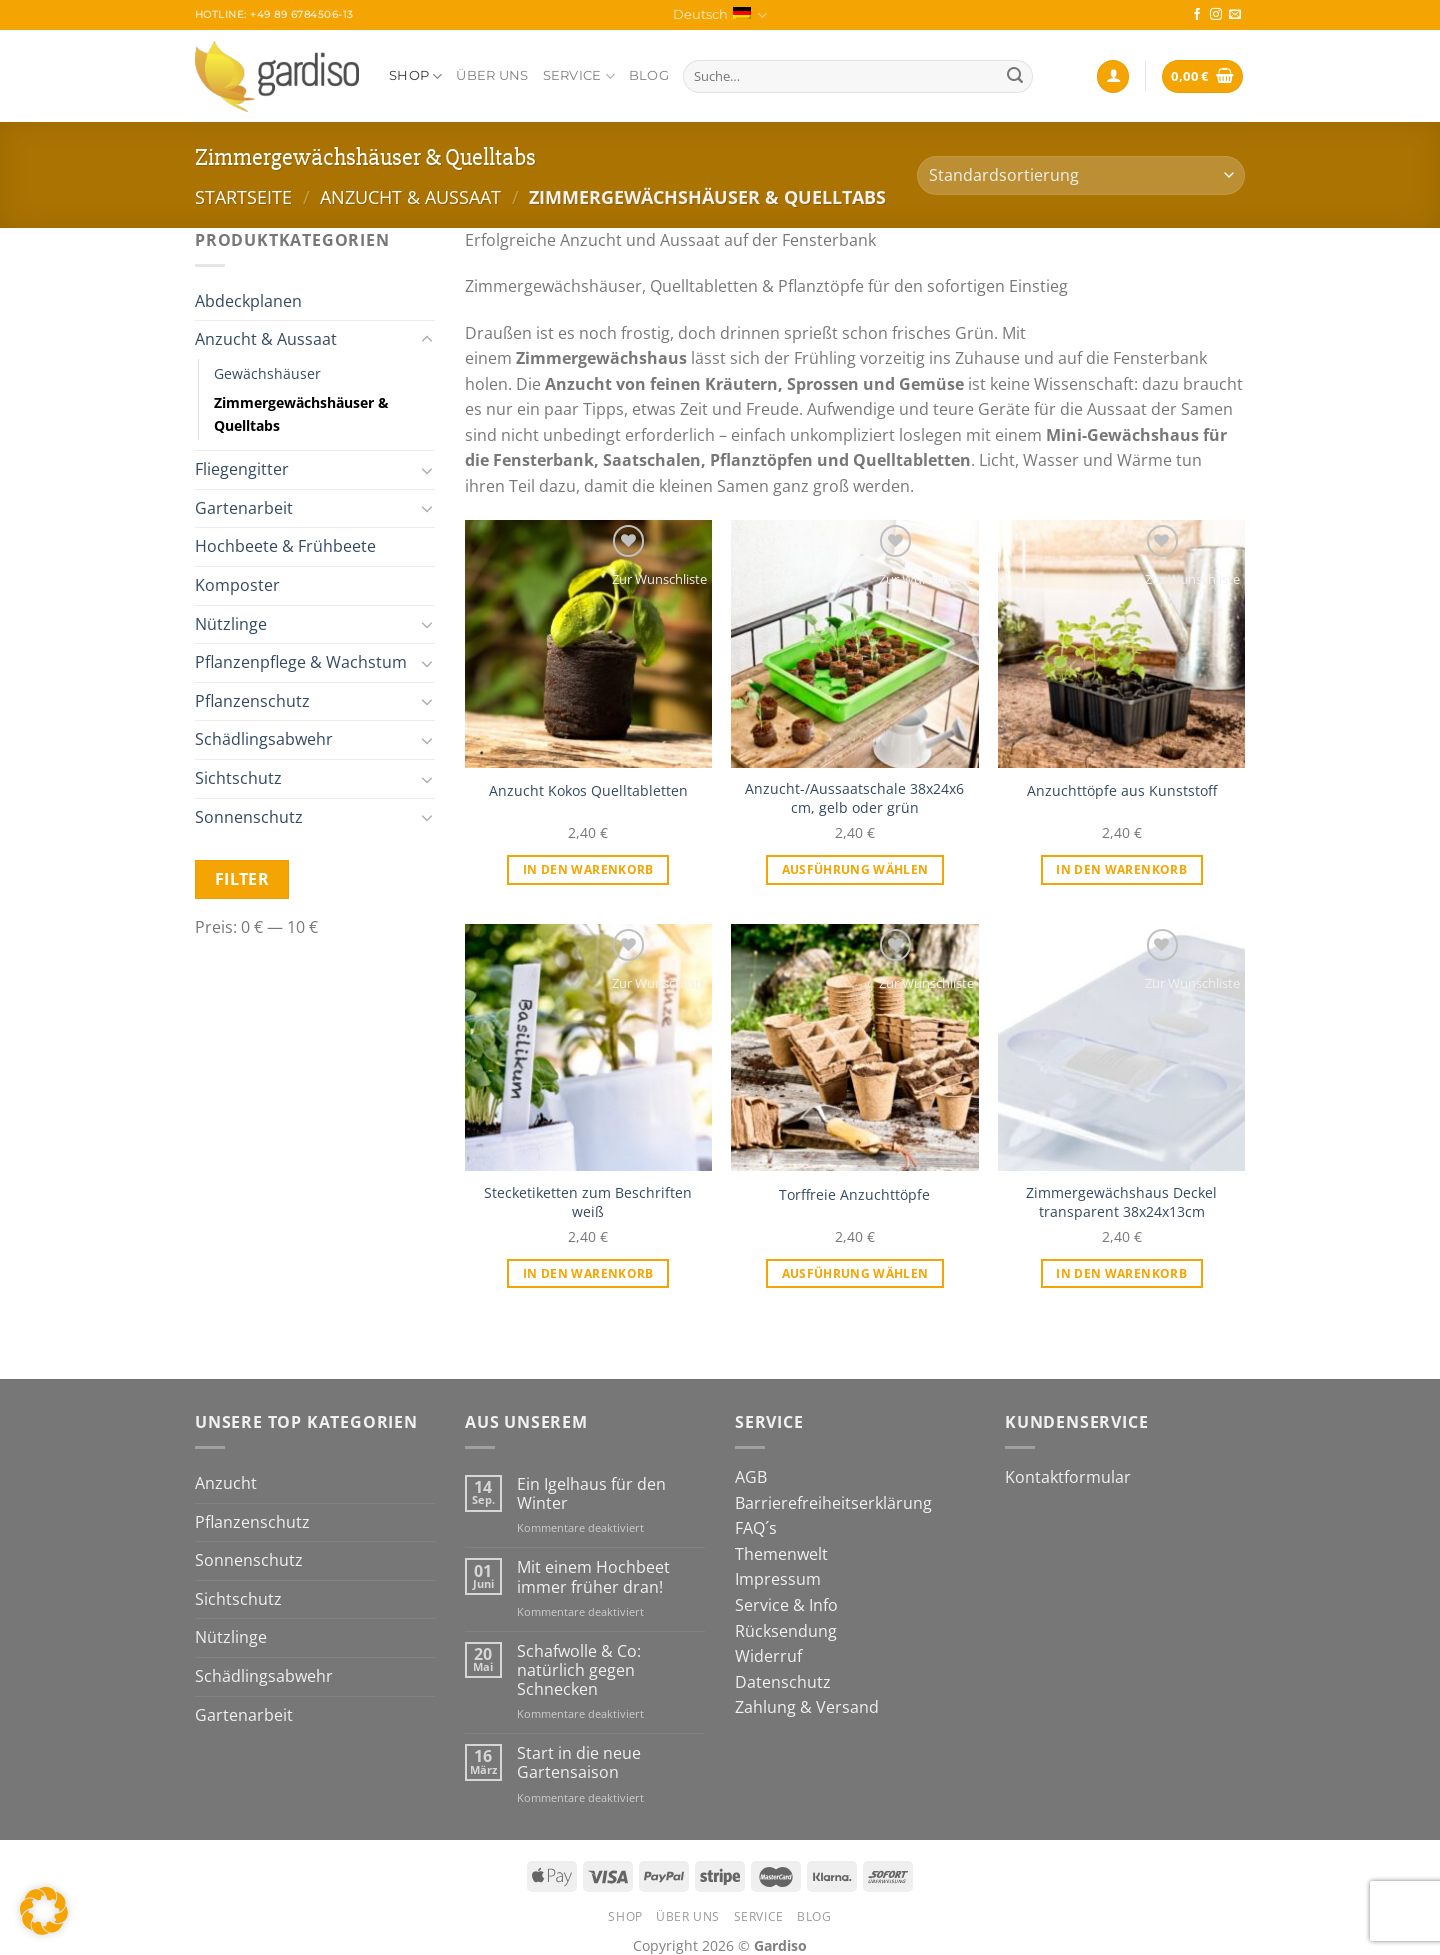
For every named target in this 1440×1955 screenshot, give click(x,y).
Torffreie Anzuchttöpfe (854, 1195)
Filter (242, 879)
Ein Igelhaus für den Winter (591, 1494)
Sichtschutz (238, 778)
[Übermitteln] (1015, 77)
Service (579, 76)
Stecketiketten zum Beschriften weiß (588, 1202)
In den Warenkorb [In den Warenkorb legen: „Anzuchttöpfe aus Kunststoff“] (1121, 869)
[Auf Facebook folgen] (1197, 15)
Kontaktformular (1068, 1477)
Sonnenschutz (249, 817)
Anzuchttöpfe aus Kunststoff (1122, 791)
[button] (44, 1911)
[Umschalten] (427, 340)
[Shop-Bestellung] (1081, 175)
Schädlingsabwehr (264, 739)
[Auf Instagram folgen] (1216, 15)
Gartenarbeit (244, 508)
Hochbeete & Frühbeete (285, 546)
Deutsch (720, 15)
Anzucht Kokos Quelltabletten (588, 791)
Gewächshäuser (267, 373)
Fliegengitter (242, 469)
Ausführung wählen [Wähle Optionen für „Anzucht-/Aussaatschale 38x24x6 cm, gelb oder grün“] (855, 869)
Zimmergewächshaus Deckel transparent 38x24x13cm (1121, 1202)
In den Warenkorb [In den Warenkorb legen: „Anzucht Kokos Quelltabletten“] (588, 869)
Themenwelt (781, 1554)
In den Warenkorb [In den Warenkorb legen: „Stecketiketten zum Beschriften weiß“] (588, 1273)
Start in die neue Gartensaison (579, 1763)
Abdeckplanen (248, 301)
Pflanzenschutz (252, 701)
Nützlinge (231, 624)
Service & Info (786, 1605)
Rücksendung (786, 1631)
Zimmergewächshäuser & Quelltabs (301, 414)
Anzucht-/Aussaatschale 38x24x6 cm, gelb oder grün (854, 798)
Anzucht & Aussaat (410, 196)
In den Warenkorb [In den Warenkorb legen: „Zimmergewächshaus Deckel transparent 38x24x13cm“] (1121, 1273)
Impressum (778, 1579)
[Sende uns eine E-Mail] (1235, 15)
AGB (751, 1477)
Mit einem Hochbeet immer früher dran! (593, 1577)
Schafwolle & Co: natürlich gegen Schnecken (579, 1671)
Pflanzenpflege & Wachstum (301, 662)
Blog (649, 75)
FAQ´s (756, 1528)
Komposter (237, 585)
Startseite (243, 196)
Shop (415, 76)
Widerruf (768, 1656)
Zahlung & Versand (807, 1707)
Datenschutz (783, 1682)
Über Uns (492, 75)
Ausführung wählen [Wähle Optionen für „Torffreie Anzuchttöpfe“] (855, 1273)
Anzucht (226, 1483)
